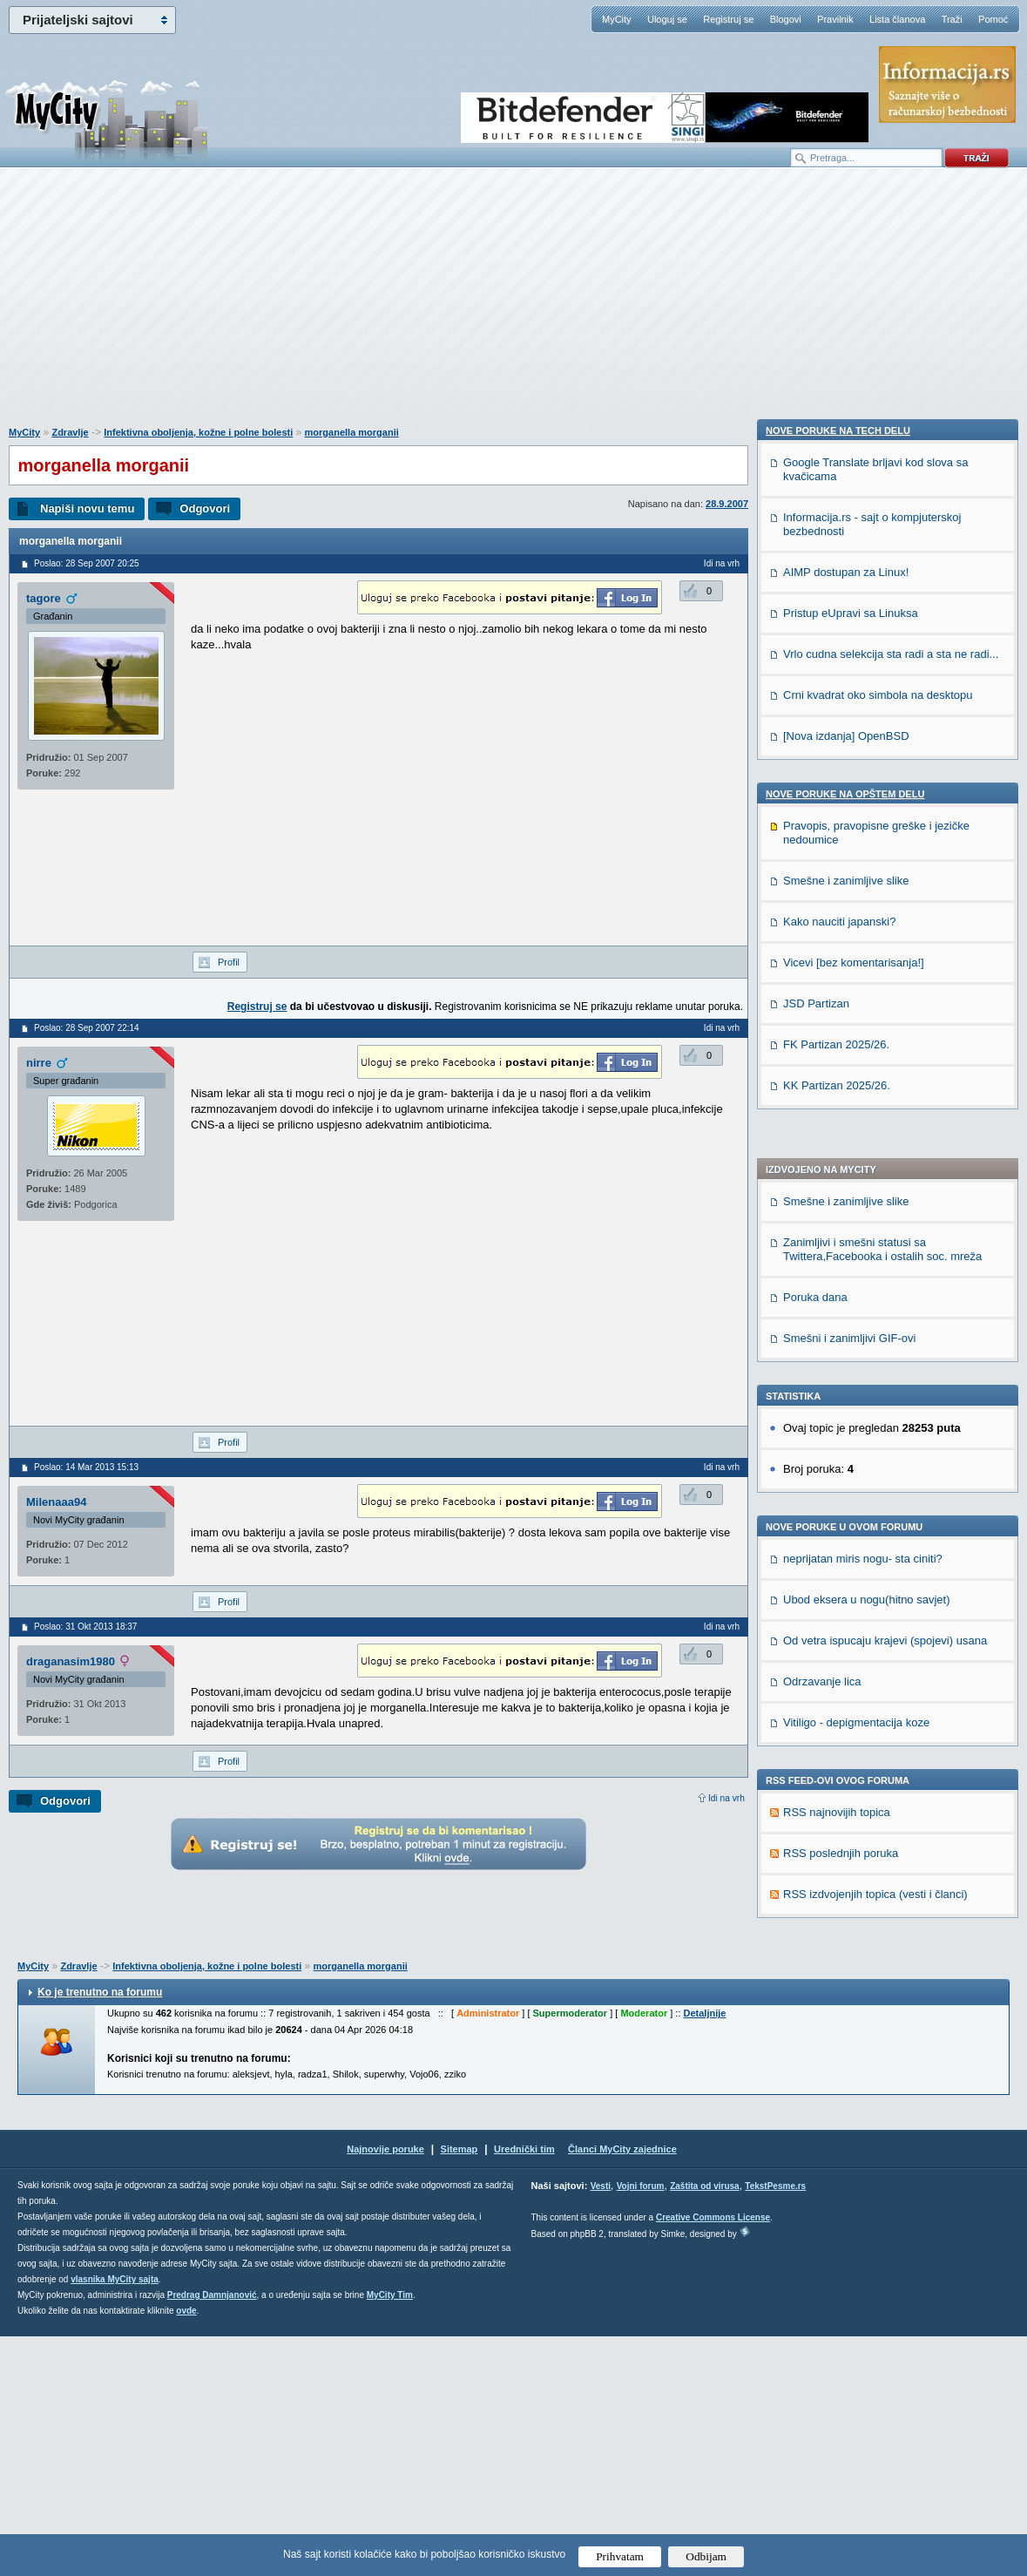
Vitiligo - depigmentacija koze (856, 1249)
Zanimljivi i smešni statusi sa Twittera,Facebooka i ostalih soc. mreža (882, 776)
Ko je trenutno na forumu (99, 2232)
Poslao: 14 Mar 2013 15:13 (86, 1467)
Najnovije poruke (385, 2388)
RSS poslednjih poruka (840, 1379)
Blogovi (785, 19)
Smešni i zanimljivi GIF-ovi (849, 864)
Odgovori (204, 508)
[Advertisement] (513, 306)
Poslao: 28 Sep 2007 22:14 (86, 1028)
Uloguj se (667, 19)
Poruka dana (815, 823)
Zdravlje (69, 432)
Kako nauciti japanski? (839, 1969)
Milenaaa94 (56, 1501)
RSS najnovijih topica (836, 1339)
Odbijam (706, 2556)
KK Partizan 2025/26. (836, 2133)
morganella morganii (352, 432)
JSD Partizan (816, 2051)
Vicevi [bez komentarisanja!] (853, 2010)
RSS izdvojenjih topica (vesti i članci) (875, 1420)
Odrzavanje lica (822, 1208)
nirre (38, 1062)
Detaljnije (705, 2252)
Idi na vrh (726, 1798)
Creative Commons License (713, 2457)
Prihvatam (620, 2556)
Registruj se (728, 19)
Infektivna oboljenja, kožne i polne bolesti (198, 432)
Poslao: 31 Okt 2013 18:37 (85, 1626)
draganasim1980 (70, 1661)
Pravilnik (835, 19)
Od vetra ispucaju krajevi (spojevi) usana (885, 1167)
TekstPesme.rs (775, 2425)
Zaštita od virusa (704, 2425)
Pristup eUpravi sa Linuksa (850, 1661)
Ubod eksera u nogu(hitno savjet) (866, 1126)
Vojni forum (641, 2425)
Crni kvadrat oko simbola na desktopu (878, 1743)
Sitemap (459, 2388)
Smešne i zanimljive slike (846, 728)
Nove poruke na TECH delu (838, 1479)
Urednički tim (524, 2388)
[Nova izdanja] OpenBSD (846, 1784)
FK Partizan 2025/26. (836, 2092)
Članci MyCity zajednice (622, 2388)
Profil (229, 962)
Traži (952, 19)
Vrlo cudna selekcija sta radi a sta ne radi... (890, 1702)
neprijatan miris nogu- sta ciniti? (863, 1085)
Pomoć (993, 19)
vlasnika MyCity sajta (115, 2519)
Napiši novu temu (87, 508)
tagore (43, 598)
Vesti (601, 2425)
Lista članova (897, 19)
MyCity (617, 19)
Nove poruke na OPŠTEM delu (845, 1842)
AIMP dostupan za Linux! (846, 1620)
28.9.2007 (727, 503)
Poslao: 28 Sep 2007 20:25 (86, 563)
